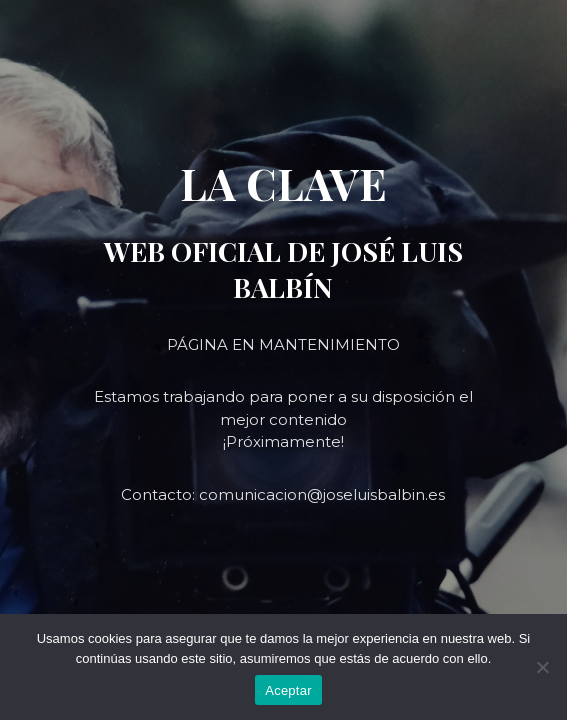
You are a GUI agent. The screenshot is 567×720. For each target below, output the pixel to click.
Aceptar (288, 690)
